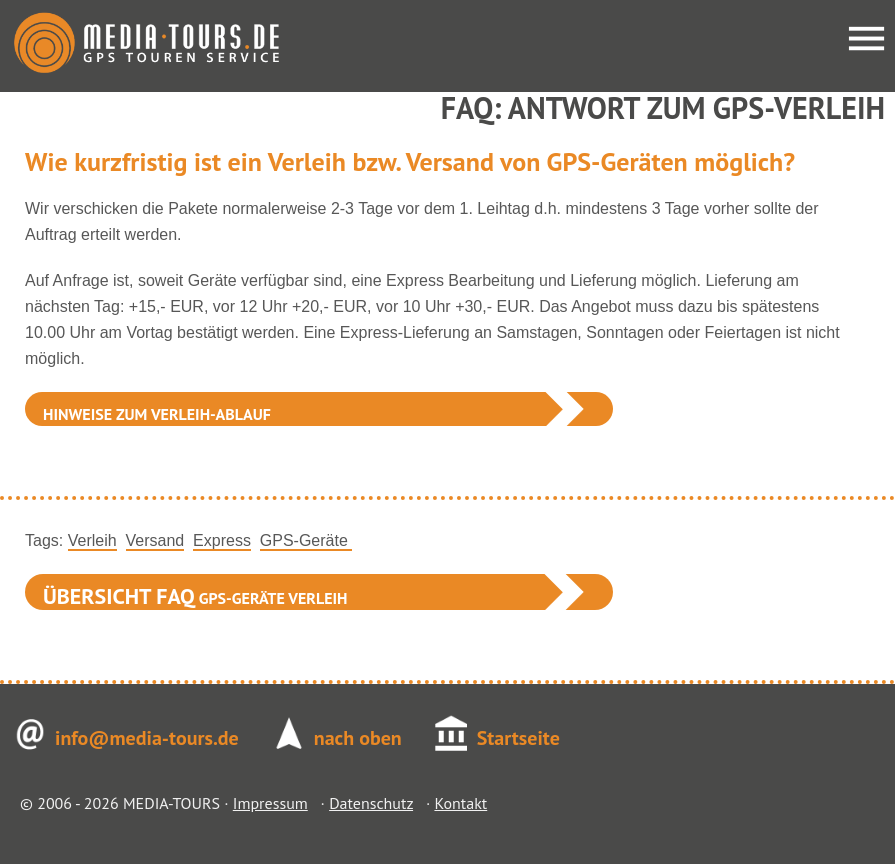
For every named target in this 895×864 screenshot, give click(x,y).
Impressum (270, 803)
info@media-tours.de (147, 738)
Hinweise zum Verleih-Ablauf (157, 414)
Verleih (92, 540)
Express (222, 540)
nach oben (358, 738)
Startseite (518, 738)
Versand (155, 540)
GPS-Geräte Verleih (195, 596)
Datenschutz (371, 803)
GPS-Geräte (306, 540)
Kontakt (460, 803)
